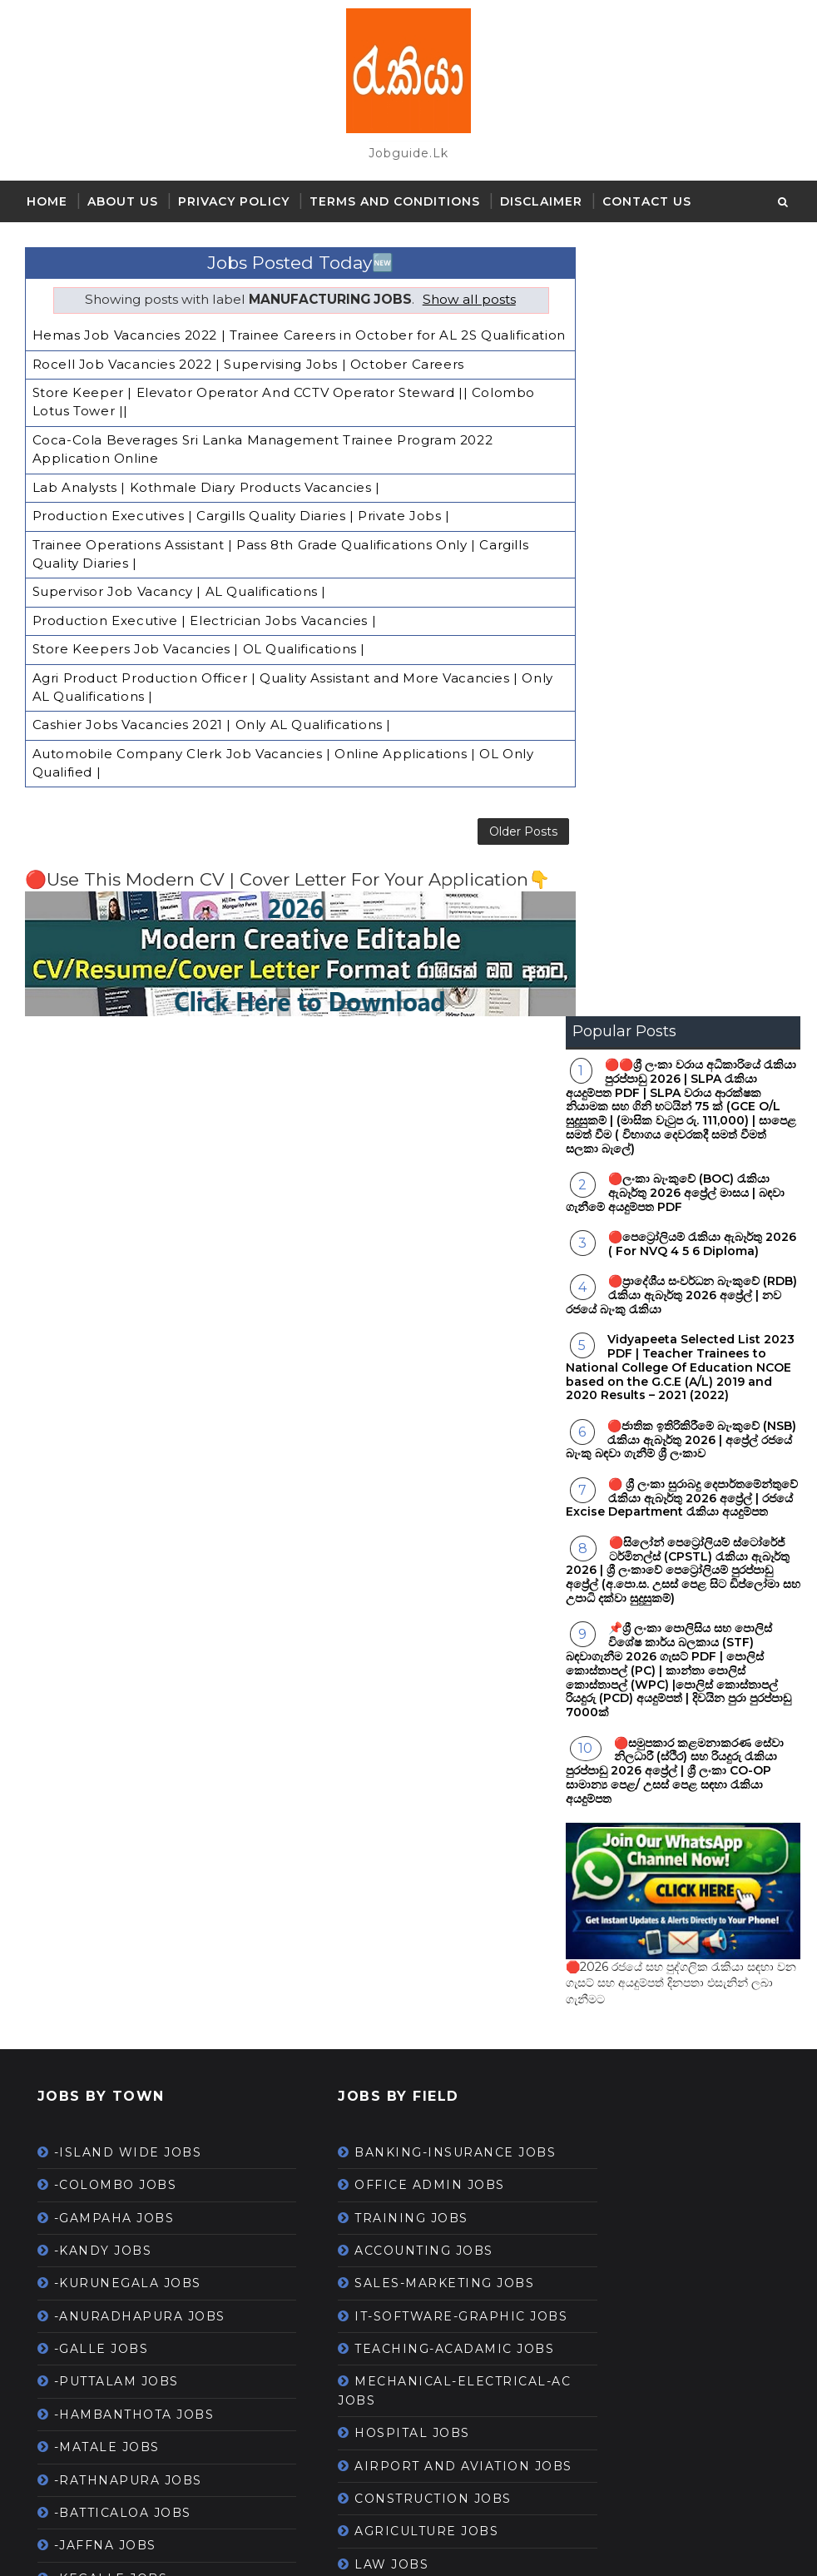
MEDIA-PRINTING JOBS (397, 1981)
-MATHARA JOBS (113, 2005)
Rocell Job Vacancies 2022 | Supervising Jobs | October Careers (248, 372)
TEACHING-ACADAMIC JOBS (412, 1616)
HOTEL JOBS (358, 2099)
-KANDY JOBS (103, 1480)
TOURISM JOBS (367, 2375)
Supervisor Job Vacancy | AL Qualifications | (179, 592)
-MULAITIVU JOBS (118, 2038)
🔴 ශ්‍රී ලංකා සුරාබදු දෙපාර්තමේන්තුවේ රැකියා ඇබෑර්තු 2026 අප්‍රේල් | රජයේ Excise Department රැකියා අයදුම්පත (682, 728)
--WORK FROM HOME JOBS (411, 2342)
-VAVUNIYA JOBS (113, 1841)
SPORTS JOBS (363, 2309)
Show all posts (460, 291)
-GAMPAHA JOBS (114, 1448)
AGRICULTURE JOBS (385, 1817)
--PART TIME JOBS (378, 2229)
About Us (122, 201)
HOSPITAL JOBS (370, 1700)
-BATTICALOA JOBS (122, 1742)
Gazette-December (121, 2238)
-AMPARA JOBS (108, 1874)
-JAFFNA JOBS (105, 1776)
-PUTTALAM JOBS (116, 1612)
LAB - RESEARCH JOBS (395, 1915)
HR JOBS (345, 2131)
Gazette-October (113, 2435)
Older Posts (505, 826)
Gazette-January (112, 2271)
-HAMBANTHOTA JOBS (134, 1644)
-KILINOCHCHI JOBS (127, 1906)
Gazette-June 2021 (120, 2337)
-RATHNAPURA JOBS (128, 1710)
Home (47, 201)
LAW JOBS (350, 1850)
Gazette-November (121, 2402)
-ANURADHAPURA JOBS (139, 1546)
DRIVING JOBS (365, 1883)
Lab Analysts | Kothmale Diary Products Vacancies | (206, 491)
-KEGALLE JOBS (111, 1808)
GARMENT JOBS (370, 2197)
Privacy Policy (234, 201)
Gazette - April (105, 2140)
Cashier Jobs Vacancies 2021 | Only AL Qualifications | (211, 720)
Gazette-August (110, 2206)
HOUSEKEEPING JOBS (393, 2407)
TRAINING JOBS (370, 1466)
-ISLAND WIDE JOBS (128, 1382)
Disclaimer (541, 201)
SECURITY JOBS (369, 2014)
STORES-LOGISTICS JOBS (403, 1949)
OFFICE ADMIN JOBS (388, 1434)
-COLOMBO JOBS (115, 1415)
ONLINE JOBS (363, 2440)
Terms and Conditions (394, 201)
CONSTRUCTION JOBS (391, 1785)
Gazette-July (98, 2304)
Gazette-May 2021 (117, 2370)
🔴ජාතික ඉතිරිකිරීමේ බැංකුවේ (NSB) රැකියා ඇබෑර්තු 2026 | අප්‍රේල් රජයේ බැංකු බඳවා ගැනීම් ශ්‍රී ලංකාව (681, 670)
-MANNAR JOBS (110, 1940)
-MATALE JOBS (107, 1677)
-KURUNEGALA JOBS (127, 1513)
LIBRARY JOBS (365, 2164)
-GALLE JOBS (101, 1579)
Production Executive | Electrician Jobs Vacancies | (204, 620)
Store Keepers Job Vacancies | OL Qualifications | (198, 647)
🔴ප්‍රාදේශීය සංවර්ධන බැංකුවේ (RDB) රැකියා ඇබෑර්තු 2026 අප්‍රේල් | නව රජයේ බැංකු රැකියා (681, 526)
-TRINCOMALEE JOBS (131, 1972)
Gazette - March (111, 2173)
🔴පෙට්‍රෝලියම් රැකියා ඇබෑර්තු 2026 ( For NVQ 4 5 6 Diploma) (702, 474)
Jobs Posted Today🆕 (291, 254)
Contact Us (646, 201)
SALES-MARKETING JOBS (403, 1532)
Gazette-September (124, 2468)
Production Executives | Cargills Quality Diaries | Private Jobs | (241, 519)
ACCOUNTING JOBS (382, 1499)
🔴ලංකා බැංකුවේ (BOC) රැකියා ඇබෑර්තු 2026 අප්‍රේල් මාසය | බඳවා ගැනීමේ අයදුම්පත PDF (675, 423)
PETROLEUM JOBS (379, 2277)
